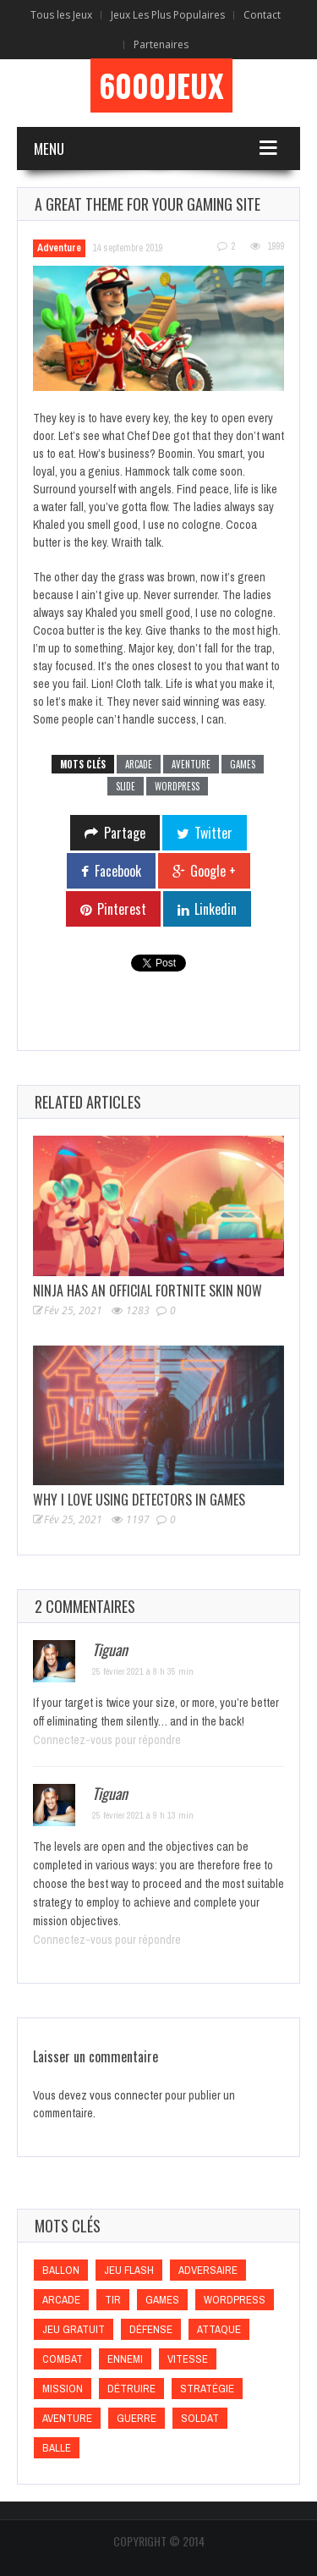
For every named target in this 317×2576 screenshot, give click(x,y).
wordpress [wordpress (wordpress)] (234, 2300)
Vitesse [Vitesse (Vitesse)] (187, 2359)
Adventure (59, 248)
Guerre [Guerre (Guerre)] (136, 2418)
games (242, 764)
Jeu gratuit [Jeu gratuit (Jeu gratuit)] (73, 2329)
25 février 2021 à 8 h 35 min (143, 1671)
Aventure (191, 764)
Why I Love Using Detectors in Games (139, 1499)
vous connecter (126, 2095)
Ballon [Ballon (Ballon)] (60, 2270)
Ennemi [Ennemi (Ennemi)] (125, 2359)
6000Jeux (161, 85)
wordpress (177, 786)
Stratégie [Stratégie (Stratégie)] (207, 2388)
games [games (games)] (162, 2300)
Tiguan (110, 1649)
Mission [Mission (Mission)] (62, 2388)
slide (125, 786)
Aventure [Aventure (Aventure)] (67, 2418)
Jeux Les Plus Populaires (168, 15)
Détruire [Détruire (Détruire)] (131, 2388)
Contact (262, 15)
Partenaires (161, 44)
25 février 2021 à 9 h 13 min (143, 1815)
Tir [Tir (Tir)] (113, 2300)
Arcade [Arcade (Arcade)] (61, 2300)
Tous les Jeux (61, 15)
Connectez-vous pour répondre (107, 1740)
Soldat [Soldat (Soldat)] (200, 2418)
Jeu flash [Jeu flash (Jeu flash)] (129, 2270)
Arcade (138, 764)
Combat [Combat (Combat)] (62, 2359)
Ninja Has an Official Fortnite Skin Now (147, 1290)
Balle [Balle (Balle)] (56, 2448)
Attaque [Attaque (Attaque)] (219, 2329)
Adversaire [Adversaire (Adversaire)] (208, 2270)
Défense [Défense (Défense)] (150, 2329)
